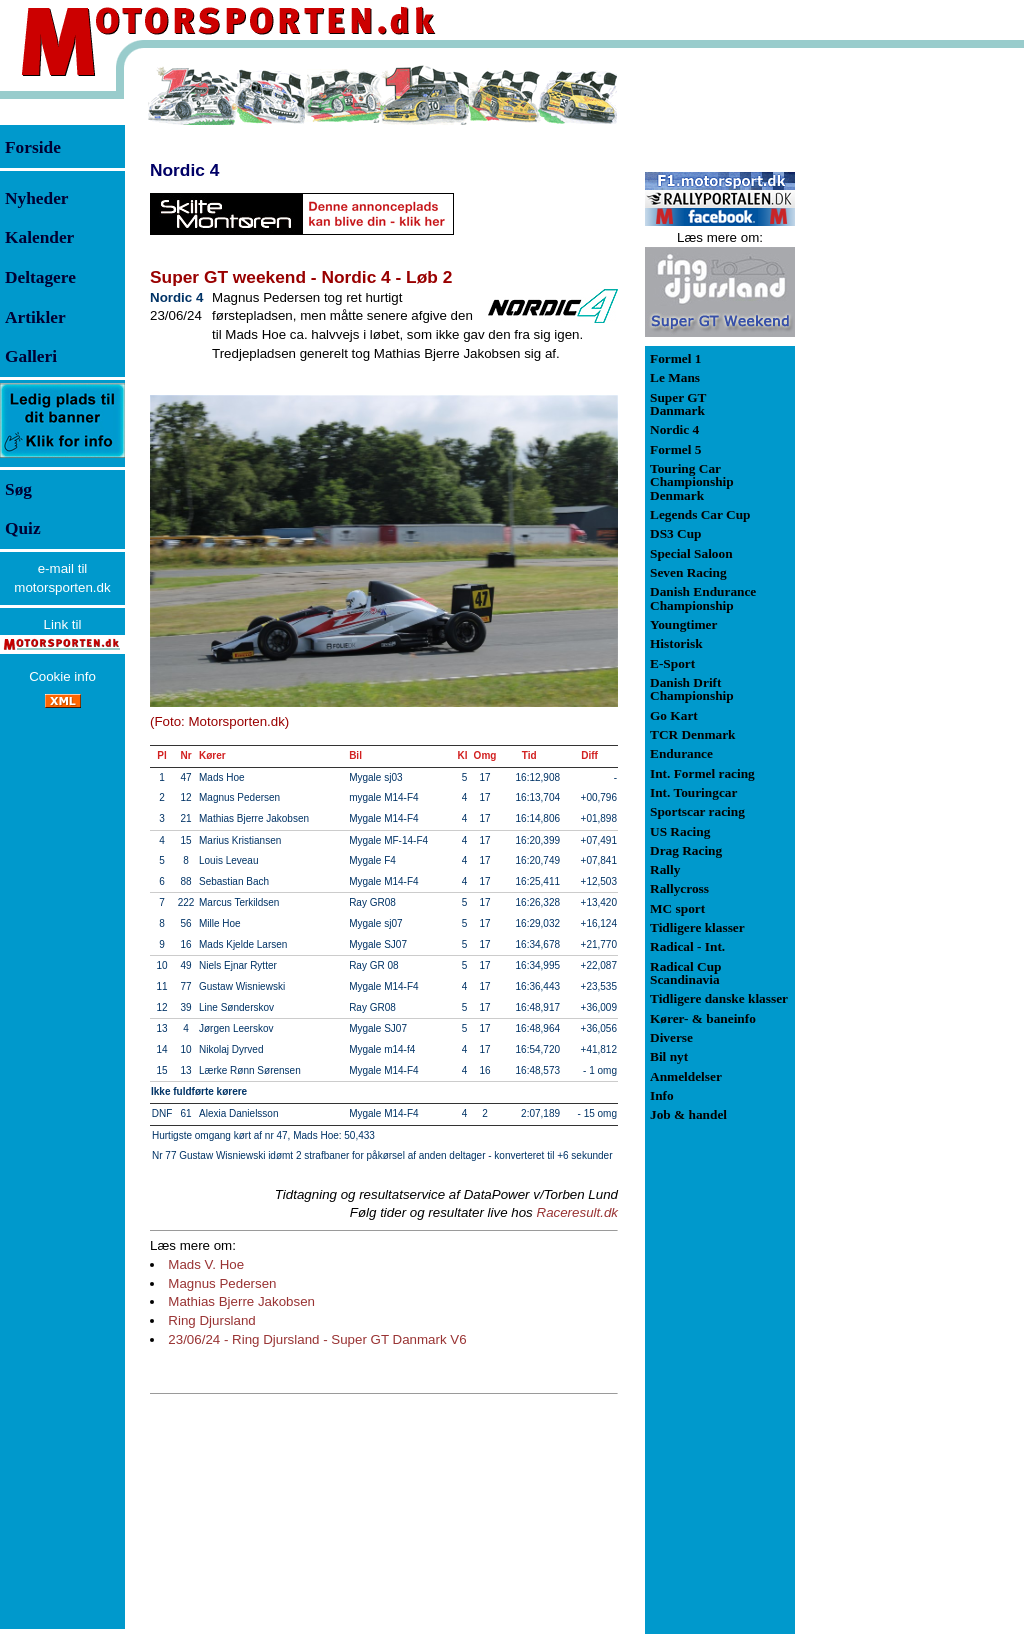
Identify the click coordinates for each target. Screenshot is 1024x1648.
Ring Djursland (211, 1320)
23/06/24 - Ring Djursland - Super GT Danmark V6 (317, 1339)
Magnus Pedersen (222, 1283)
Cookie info (62, 676)
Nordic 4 (184, 170)
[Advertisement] (900, 364)
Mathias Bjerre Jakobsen (241, 1301)
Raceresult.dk (578, 1212)
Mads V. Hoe (206, 1264)
